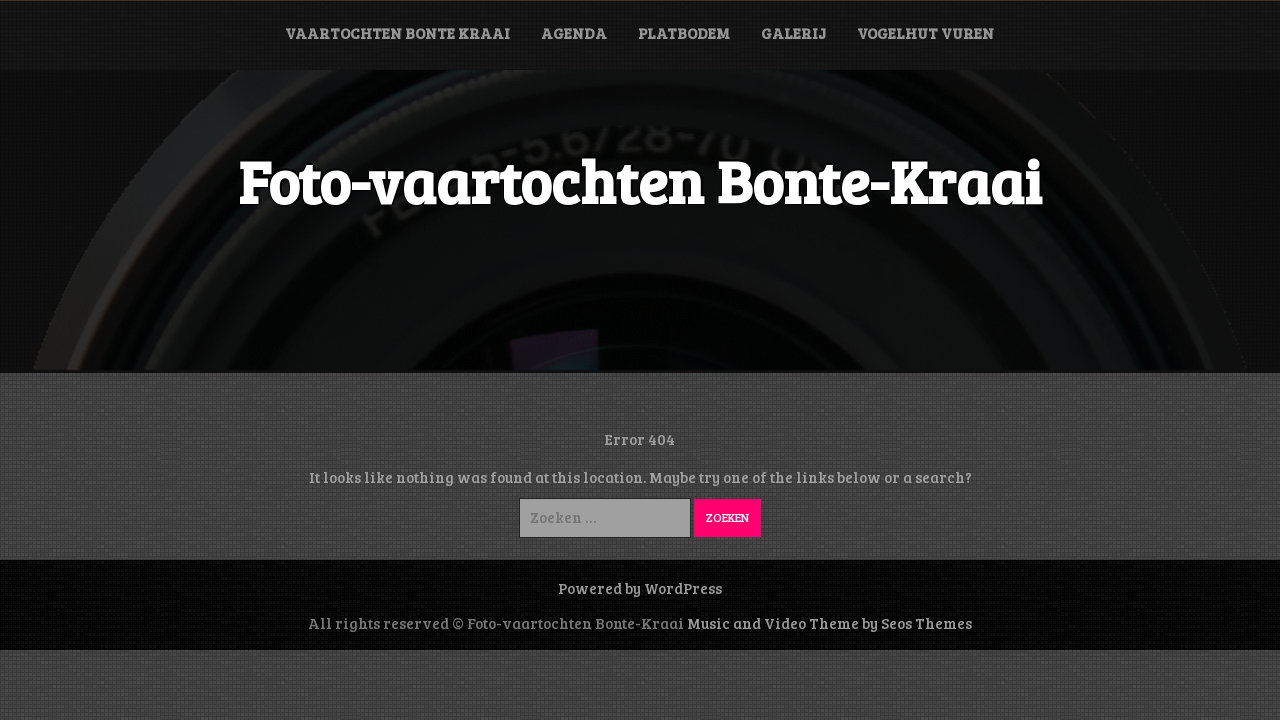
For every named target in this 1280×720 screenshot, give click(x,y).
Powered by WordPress (640, 588)
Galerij (793, 33)
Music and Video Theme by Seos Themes (829, 623)
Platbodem (684, 33)
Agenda (574, 33)
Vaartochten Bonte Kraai (397, 33)
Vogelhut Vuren (925, 33)
